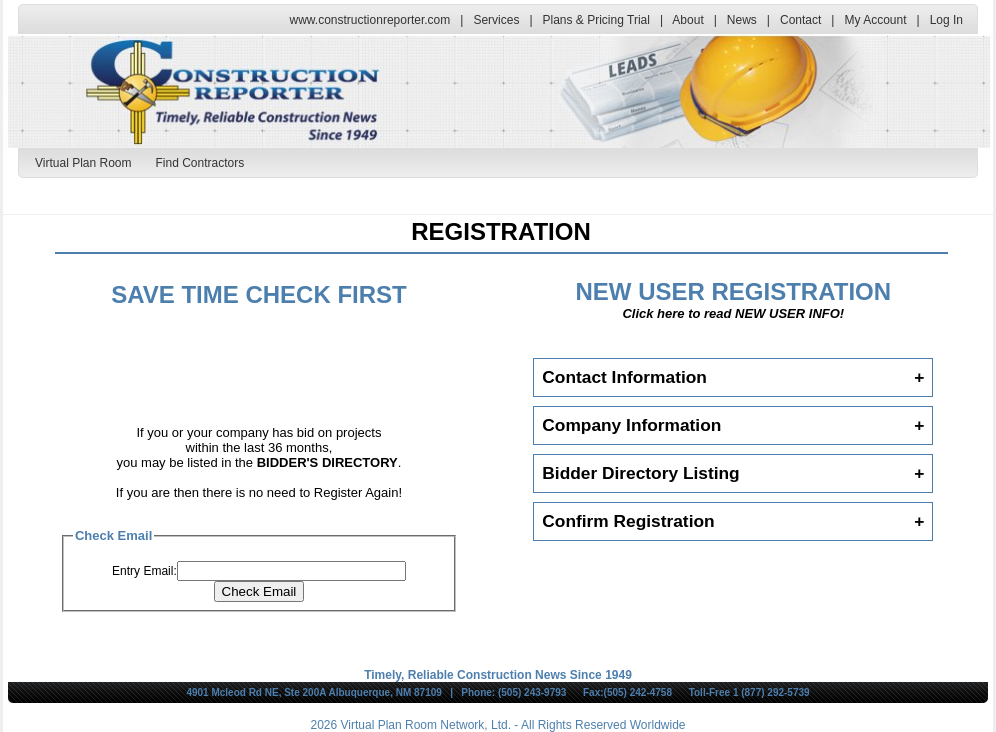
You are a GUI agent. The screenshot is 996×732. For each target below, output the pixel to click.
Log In (946, 20)
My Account (875, 20)
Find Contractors (200, 163)
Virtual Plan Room (83, 163)
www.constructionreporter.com (370, 20)
